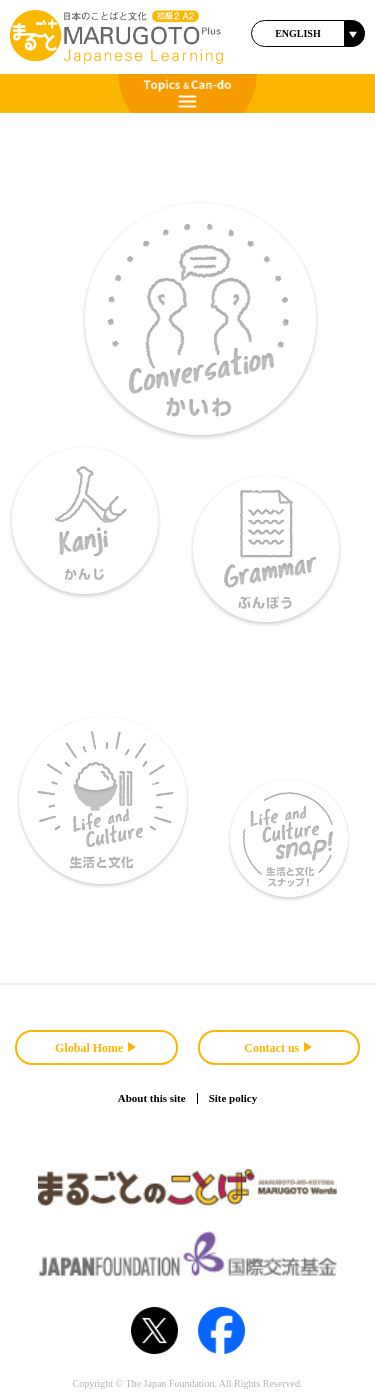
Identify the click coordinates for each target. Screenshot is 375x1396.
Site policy (233, 1098)
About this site (152, 1098)
